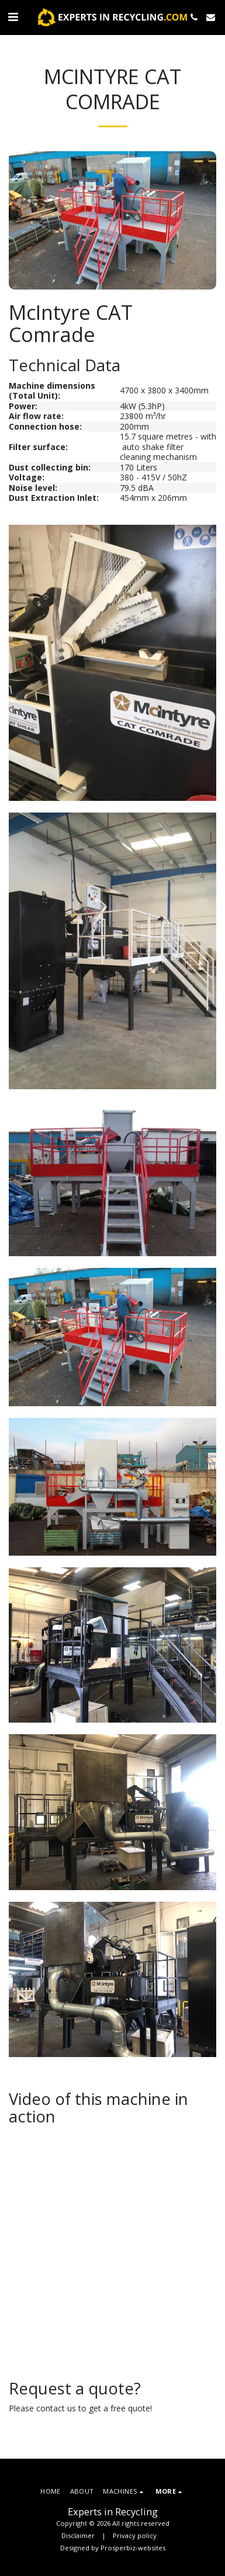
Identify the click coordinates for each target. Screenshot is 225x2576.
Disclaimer (78, 2535)
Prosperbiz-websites (133, 2547)
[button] (13, 17)
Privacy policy (135, 2535)
